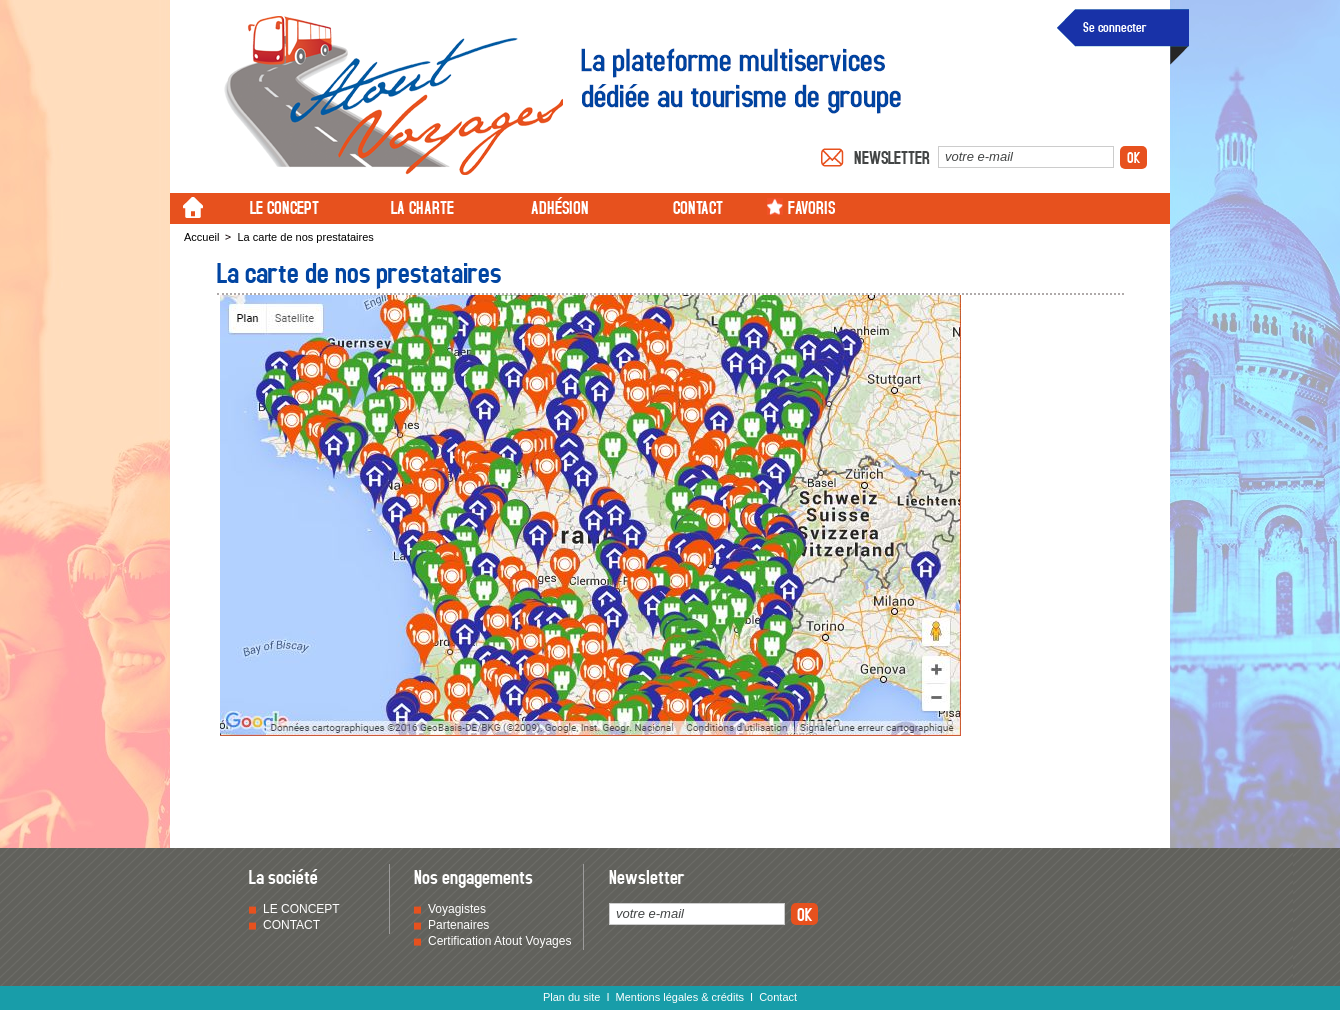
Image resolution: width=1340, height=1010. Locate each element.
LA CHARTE (422, 206)
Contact (778, 997)
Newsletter (892, 157)
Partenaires (458, 925)
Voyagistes (457, 909)
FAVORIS (811, 206)
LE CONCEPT (284, 206)
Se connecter (1115, 26)
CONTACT (698, 206)
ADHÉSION (560, 206)
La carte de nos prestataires (305, 237)
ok (1133, 157)
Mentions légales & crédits (680, 997)
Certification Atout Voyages (499, 941)
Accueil (201, 237)
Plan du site (571, 997)
